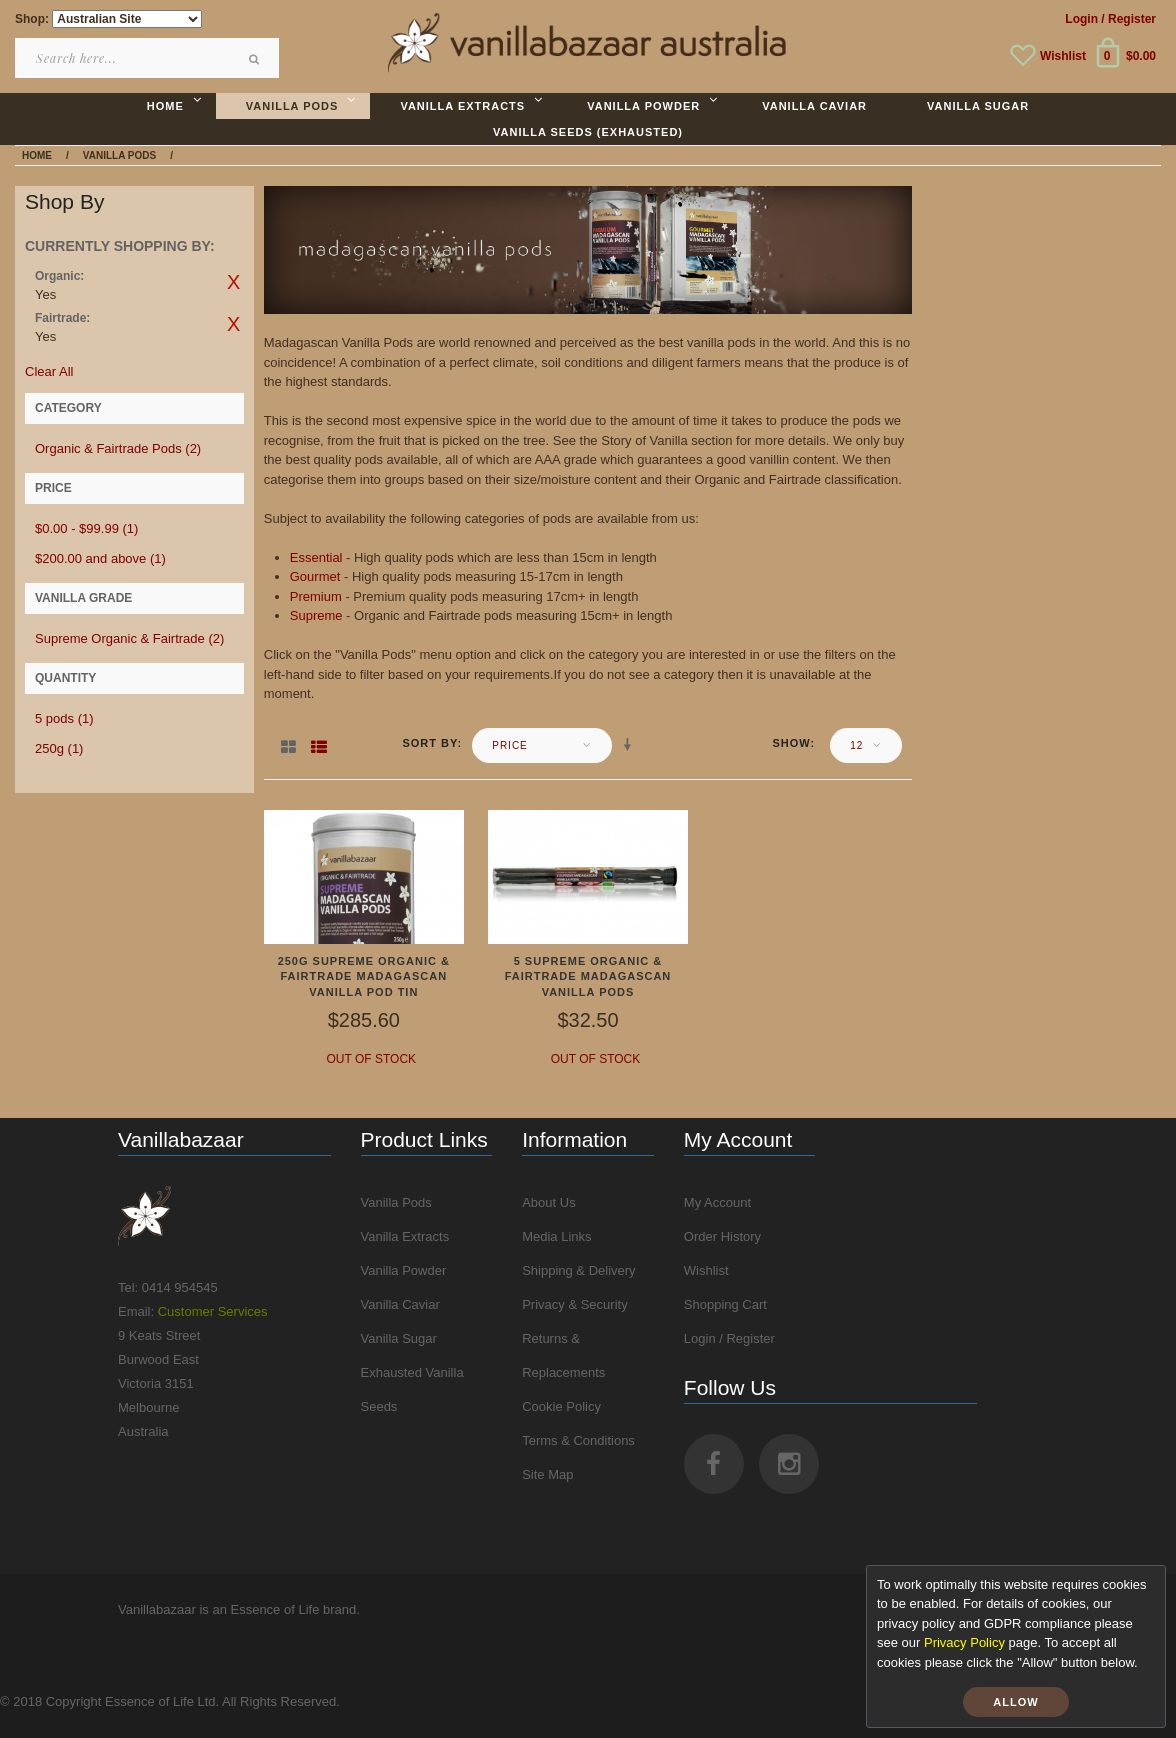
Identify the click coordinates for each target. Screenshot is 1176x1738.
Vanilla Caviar (400, 1304)
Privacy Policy (964, 1642)
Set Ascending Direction (631, 745)
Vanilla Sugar (399, 1338)
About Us (548, 1202)
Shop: (32, 19)
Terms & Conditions (578, 1440)
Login (1081, 19)
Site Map (547, 1474)
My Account (717, 1202)
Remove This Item (234, 282)
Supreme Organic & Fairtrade (129, 638)
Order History (722, 1236)
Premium (316, 596)
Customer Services (213, 1311)
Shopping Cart (725, 1304)
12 (856, 745)
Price (510, 745)
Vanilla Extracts (405, 1236)
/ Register (1128, 19)
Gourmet (315, 576)
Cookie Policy (561, 1406)
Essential (316, 557)
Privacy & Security (574, 1304)
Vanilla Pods (396, 1202)
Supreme (316, 615)
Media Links (556, 1236)
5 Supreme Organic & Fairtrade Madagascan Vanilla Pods (588, 976)
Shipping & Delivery (578, 1270)
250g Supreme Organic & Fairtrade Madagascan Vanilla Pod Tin (364, 976)
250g (59, 748)
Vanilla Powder (404, 1270)
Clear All (49, 371)
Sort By (429, 743)
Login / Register (729, 1338)
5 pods (64, 718)
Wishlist (1063, 56)
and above (100, 558)
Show (791, 743)
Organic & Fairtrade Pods (118, 448)
